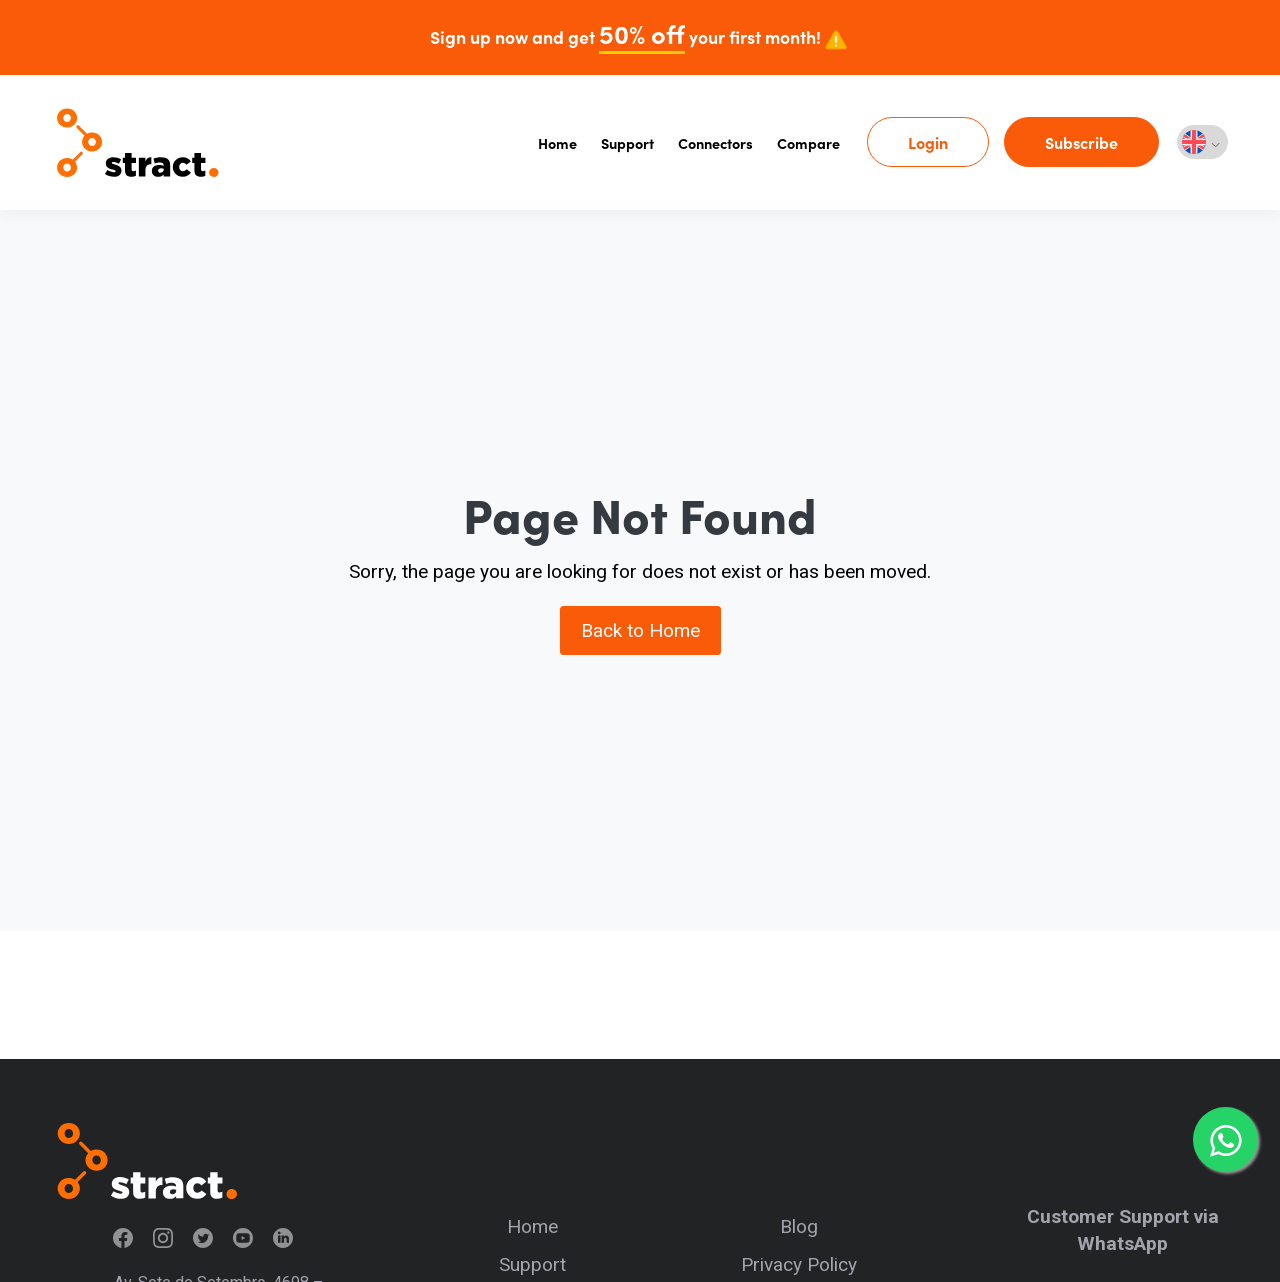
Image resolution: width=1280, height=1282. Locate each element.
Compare (808, 143)
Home (557, 143)
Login (928, 142)
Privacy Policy (799, 1264)
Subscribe (1081, 142)
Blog (799, 1226)
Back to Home (640, 630)
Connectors (715, 143)
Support (627, 143)
